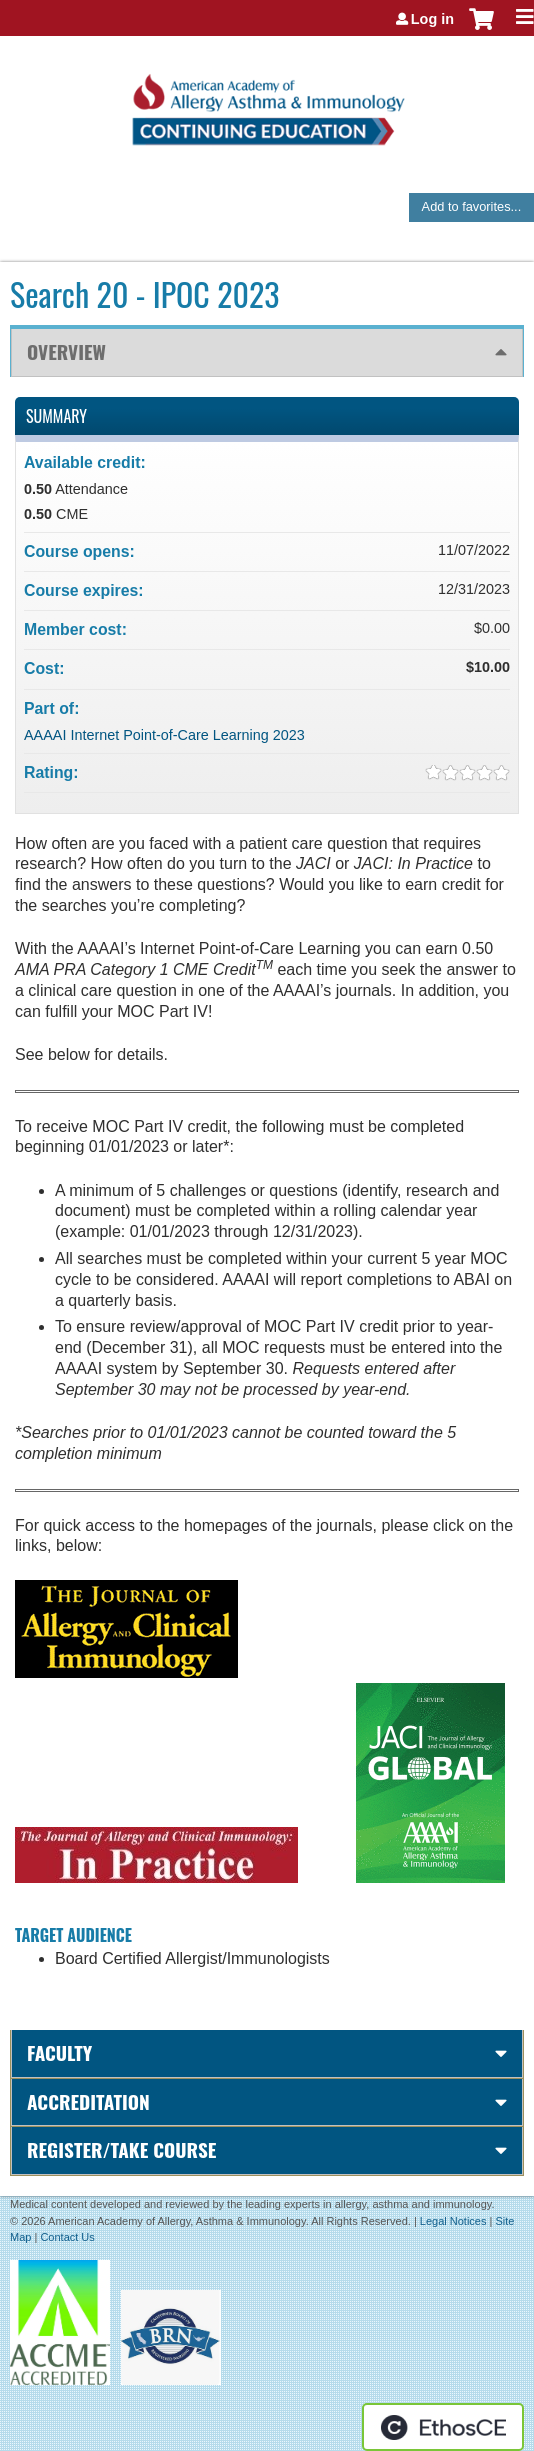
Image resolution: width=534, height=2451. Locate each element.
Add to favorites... (472, 206)
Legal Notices (453, 2221)
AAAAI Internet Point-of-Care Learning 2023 (164, 735)
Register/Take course (121, 2149)
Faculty (59, 2052)
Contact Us (67, 2237)
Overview (66, 351)
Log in (432, 19)
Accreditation (88, 2101)
